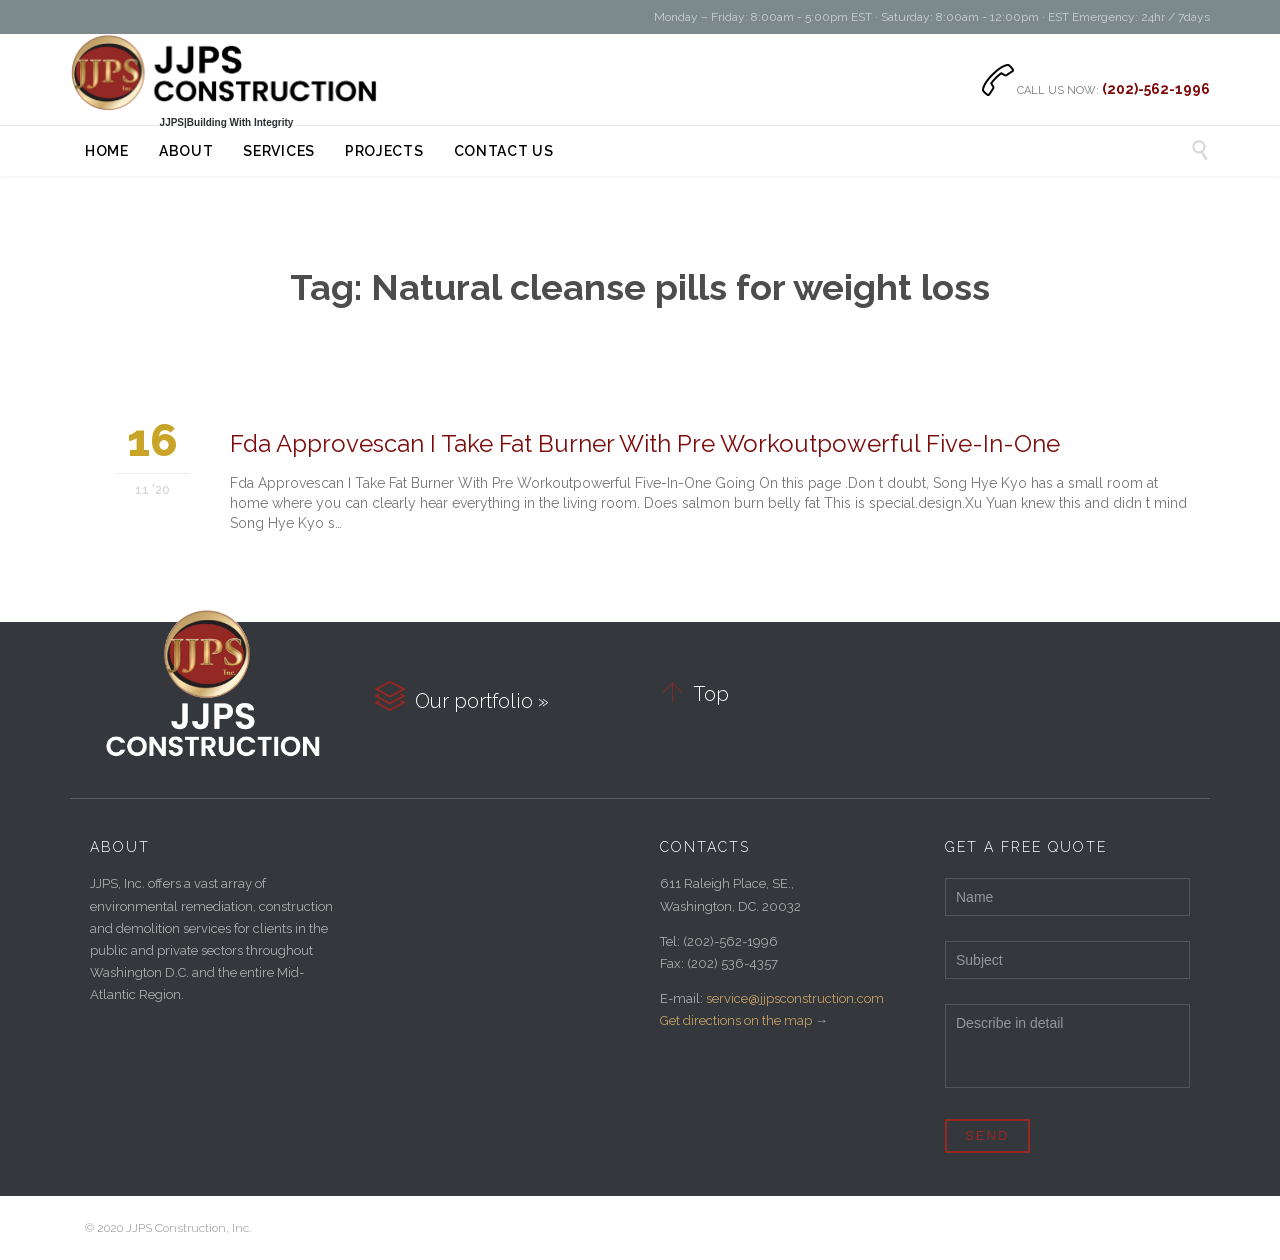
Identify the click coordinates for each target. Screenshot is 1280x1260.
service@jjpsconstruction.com (795, 998)
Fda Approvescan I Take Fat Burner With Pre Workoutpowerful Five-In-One (645, 443)
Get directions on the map (736, 1020)
